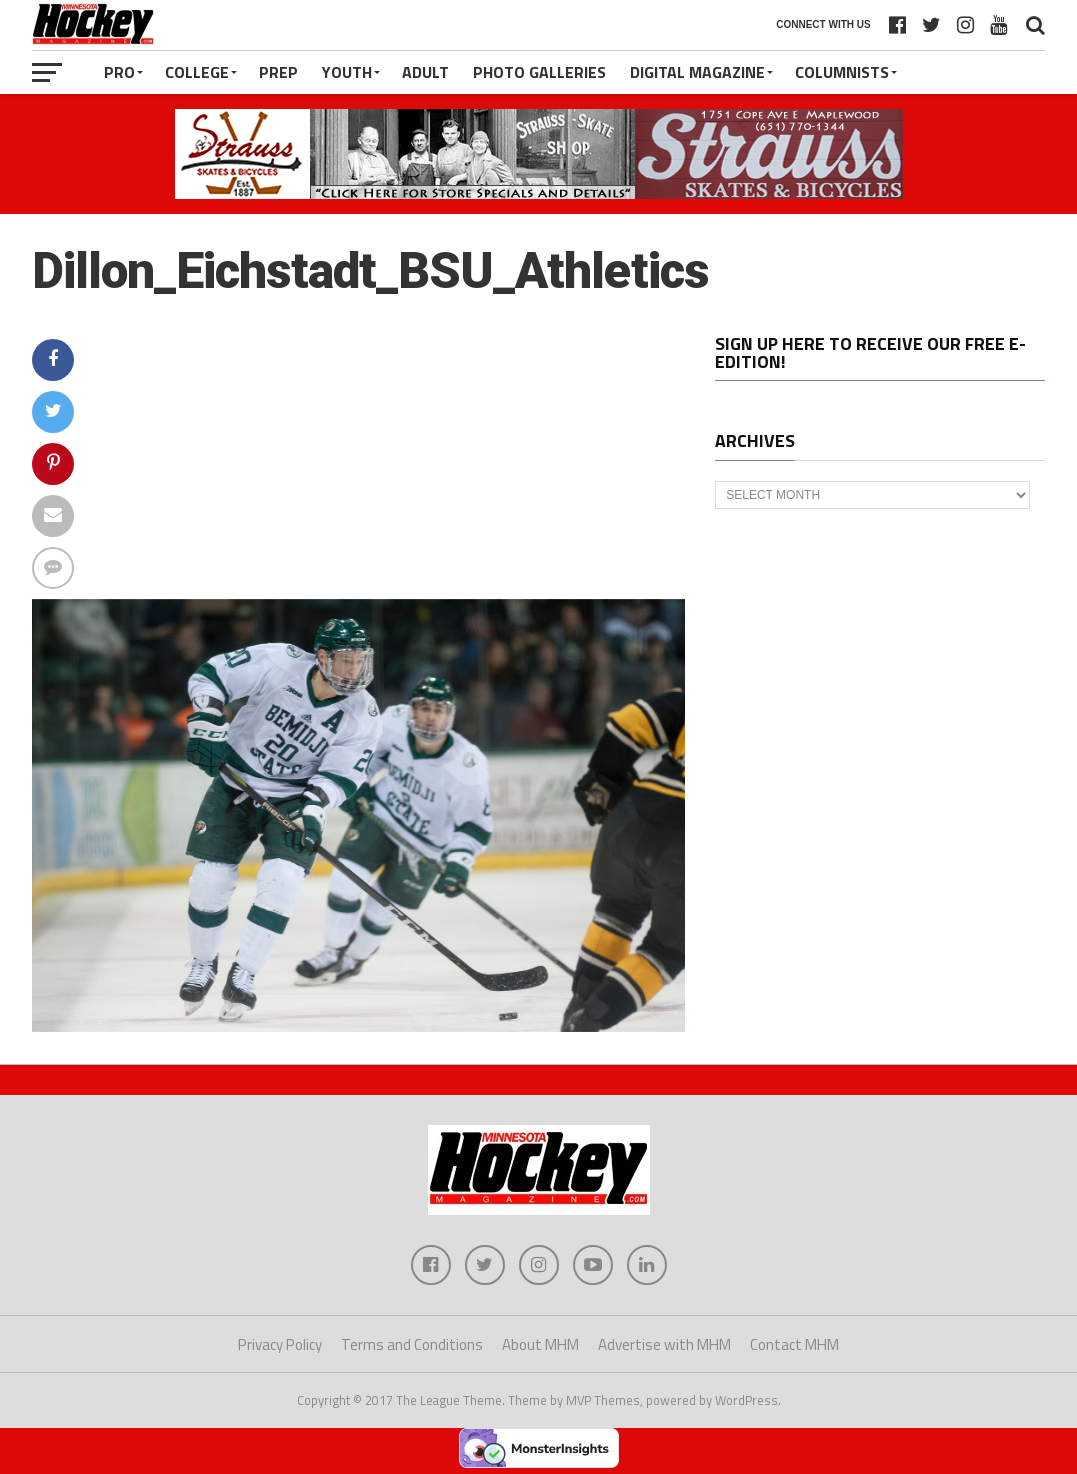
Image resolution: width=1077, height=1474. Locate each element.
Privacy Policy (280, 1344)
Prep (278, 72)
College (197, 72)
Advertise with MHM (664, 1344)
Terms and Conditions (412, 1344)
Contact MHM (794, 1344)
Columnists (842, 72)
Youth (347, 72)
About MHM (540, 1344)
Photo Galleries (539, 72)
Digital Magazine (697, 72)
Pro (119, 72)
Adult (425, 72)
